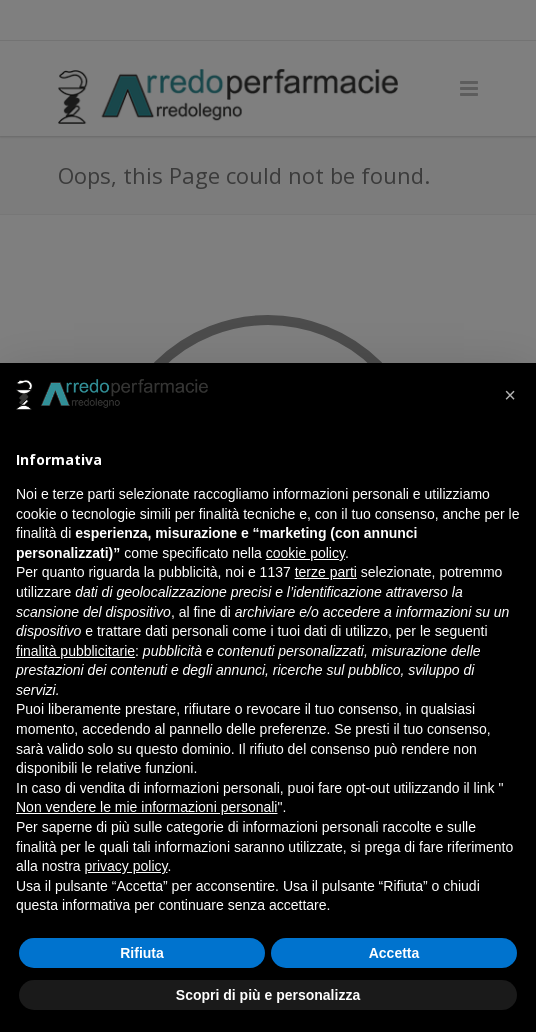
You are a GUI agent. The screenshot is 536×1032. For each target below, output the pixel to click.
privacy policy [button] (125, 866)
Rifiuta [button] (142, 953)
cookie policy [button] (305, 553)
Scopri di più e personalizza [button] (268, 995)
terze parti (326, 572)
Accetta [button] (394, 953)
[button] (510, 395)
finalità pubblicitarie (75, 651)
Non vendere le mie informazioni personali (146, 807)
